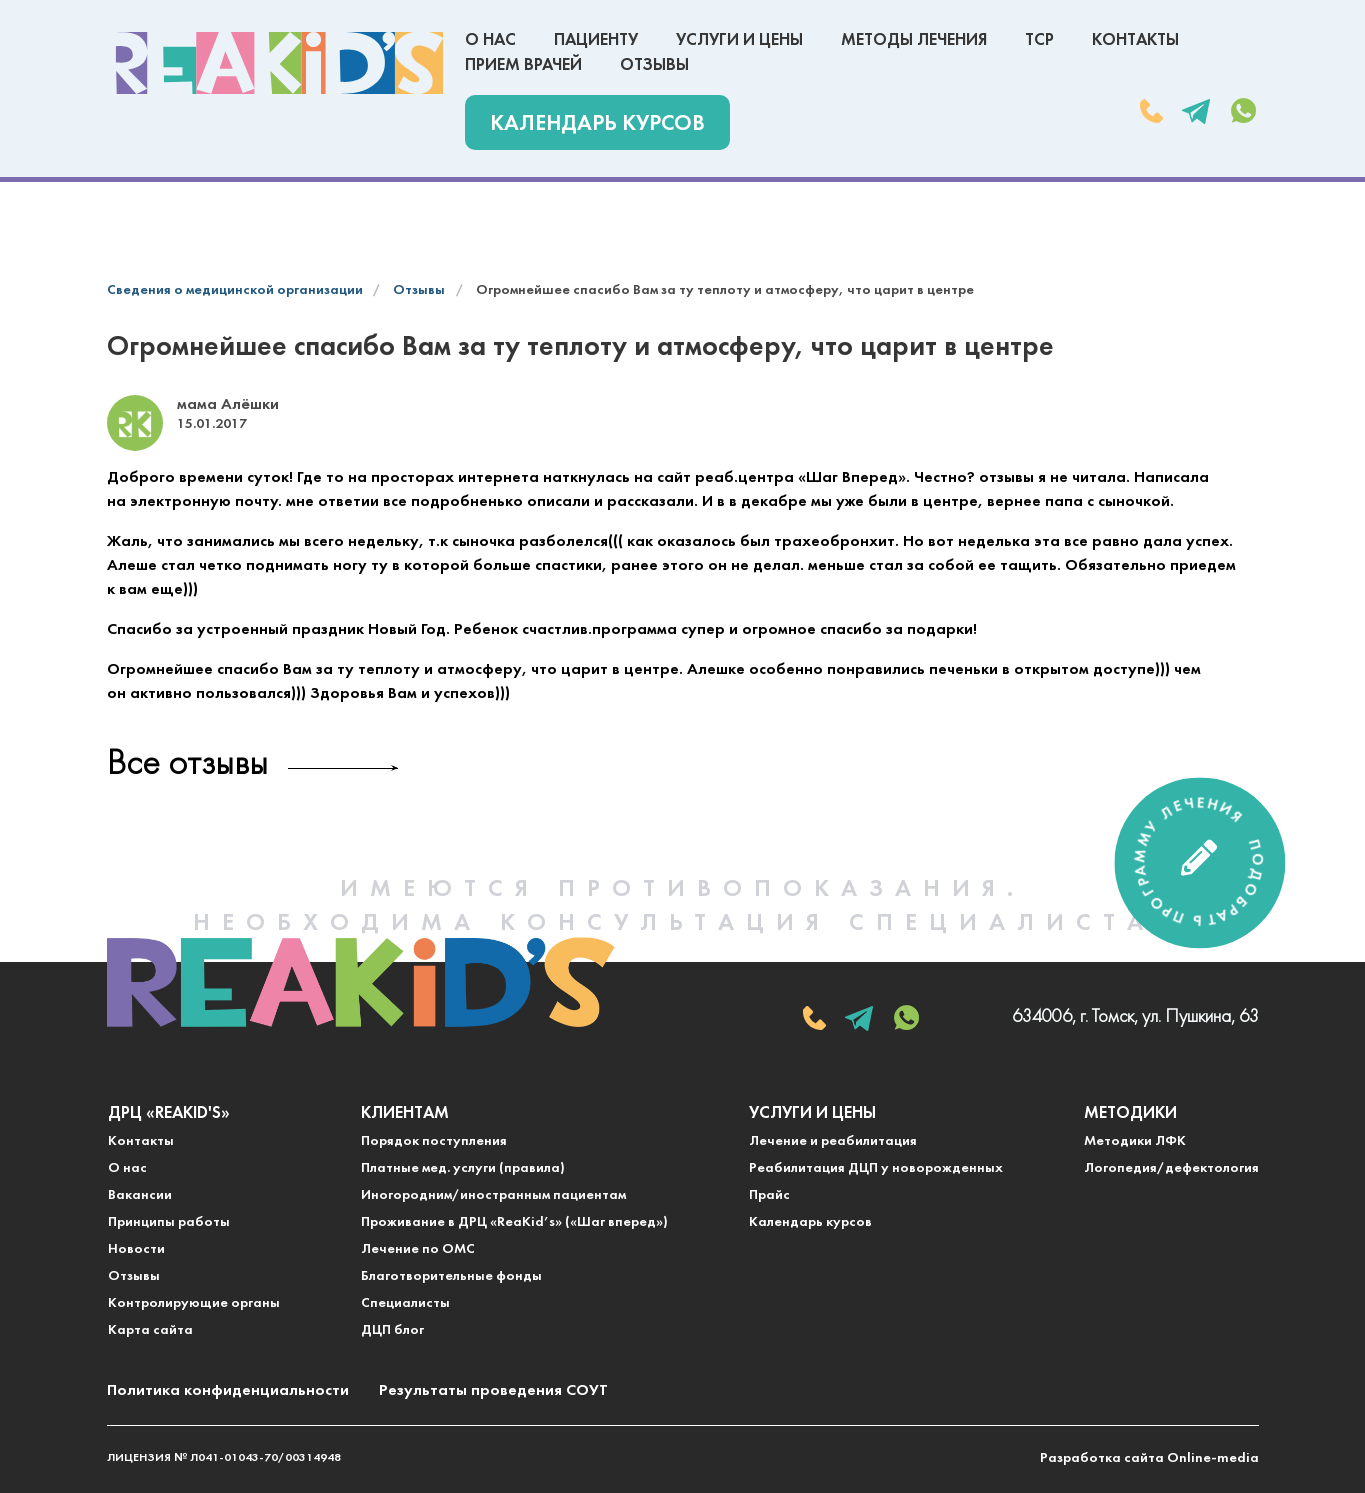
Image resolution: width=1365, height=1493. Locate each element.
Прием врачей (523, 65)
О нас (490, 40)
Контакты (1135, 40)
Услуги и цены (739, 40)
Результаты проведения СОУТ (493, 1391)
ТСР (1039, 40)
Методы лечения (914, 40)
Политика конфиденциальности (228, 1391)
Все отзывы (187, 765)
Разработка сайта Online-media (1149, 1458)
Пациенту (596, 40)
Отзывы (654, 65)
